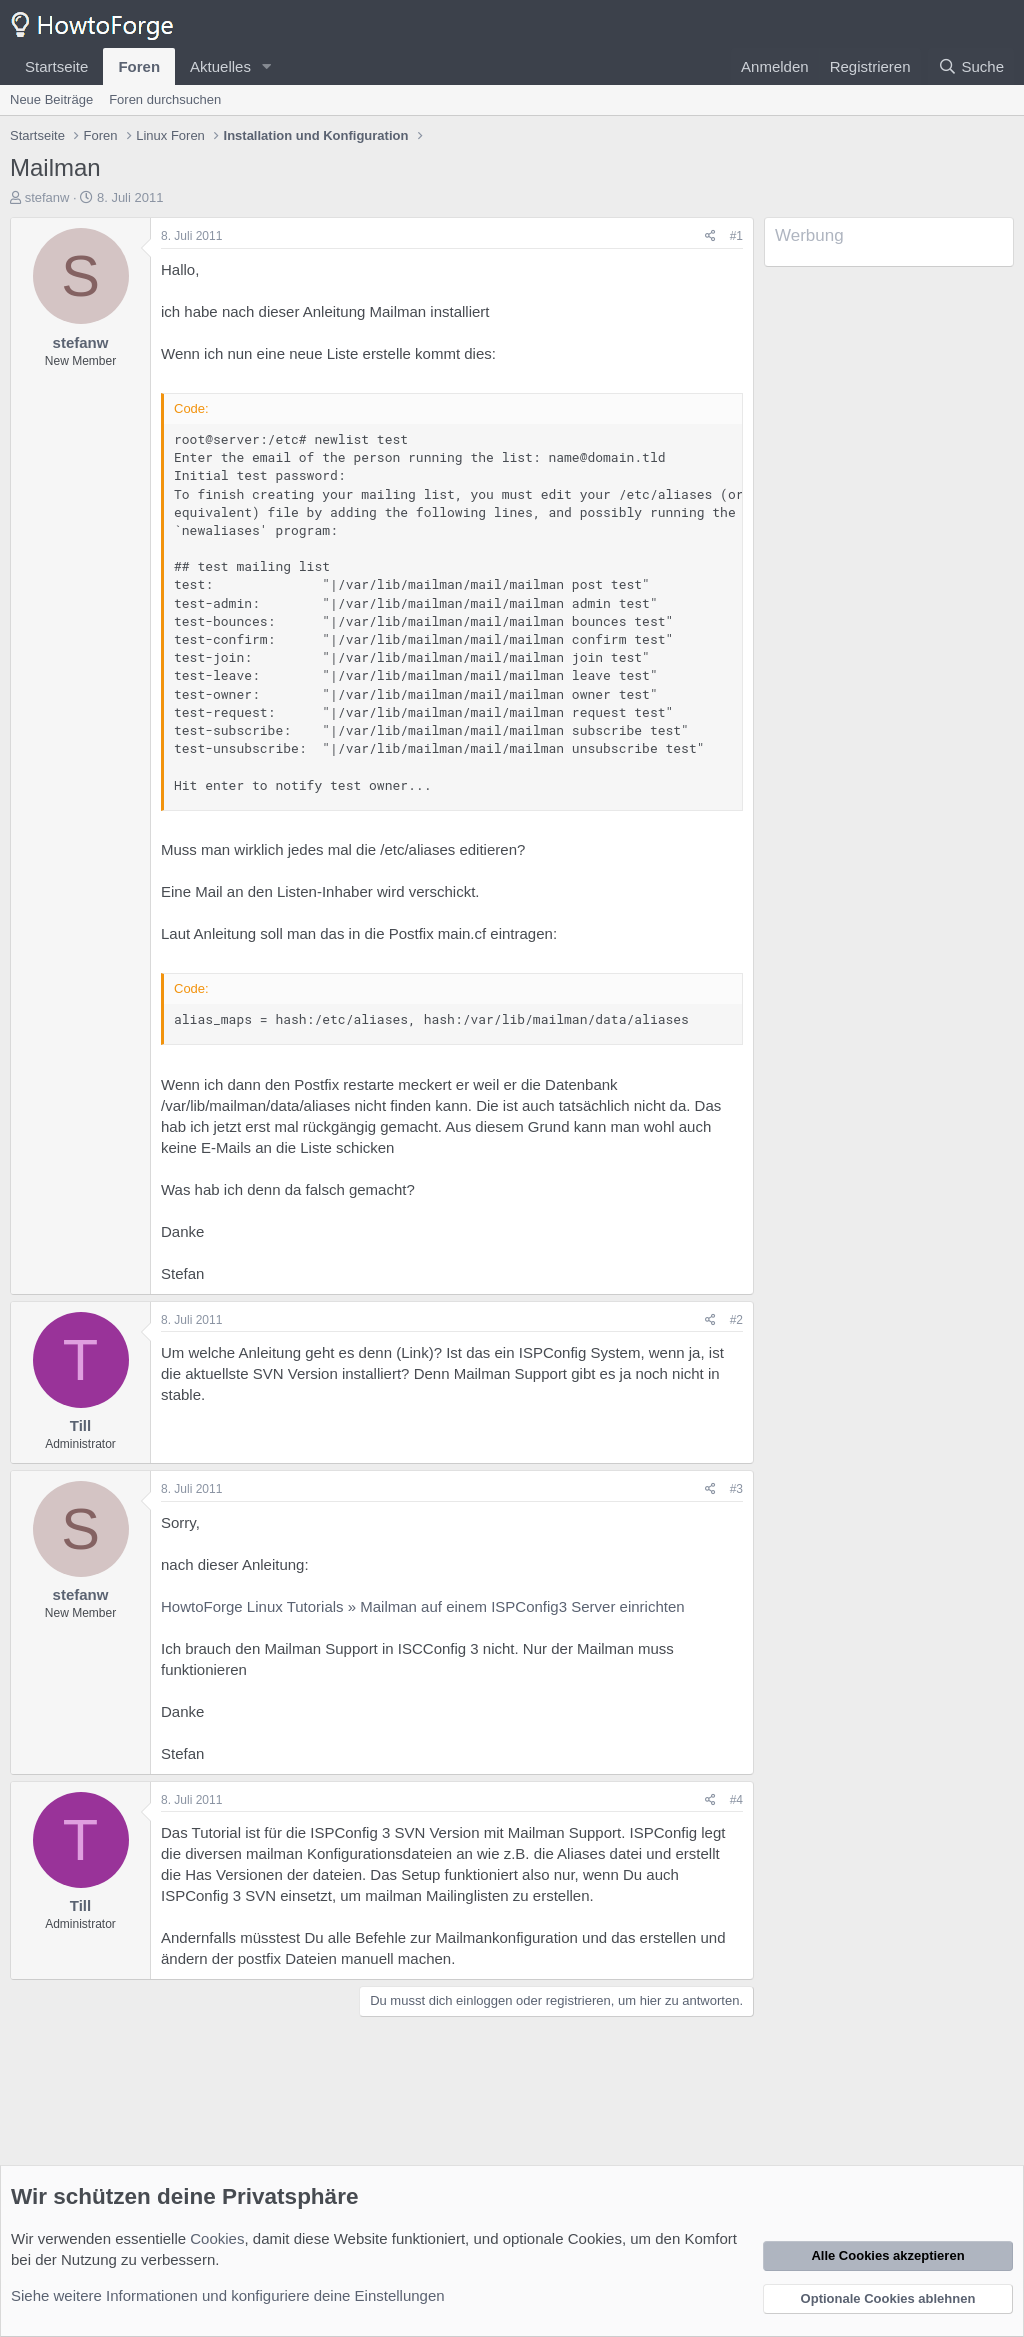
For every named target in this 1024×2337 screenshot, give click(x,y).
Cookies (217, 2238)
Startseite (56, 66)
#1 (736, 236)
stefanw (47, 197)
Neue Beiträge (51, 99)
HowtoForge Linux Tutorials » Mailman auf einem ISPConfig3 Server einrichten (423, 1606)
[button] (267, 66)
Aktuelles (220, 66)
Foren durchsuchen (165, 99)
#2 (736, 1320)
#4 (736, 1800)
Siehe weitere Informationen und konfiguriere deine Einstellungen (228, 2295)
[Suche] (971, 66)
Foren (139, 66)
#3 (736, 1489)
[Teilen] (710, 236)
